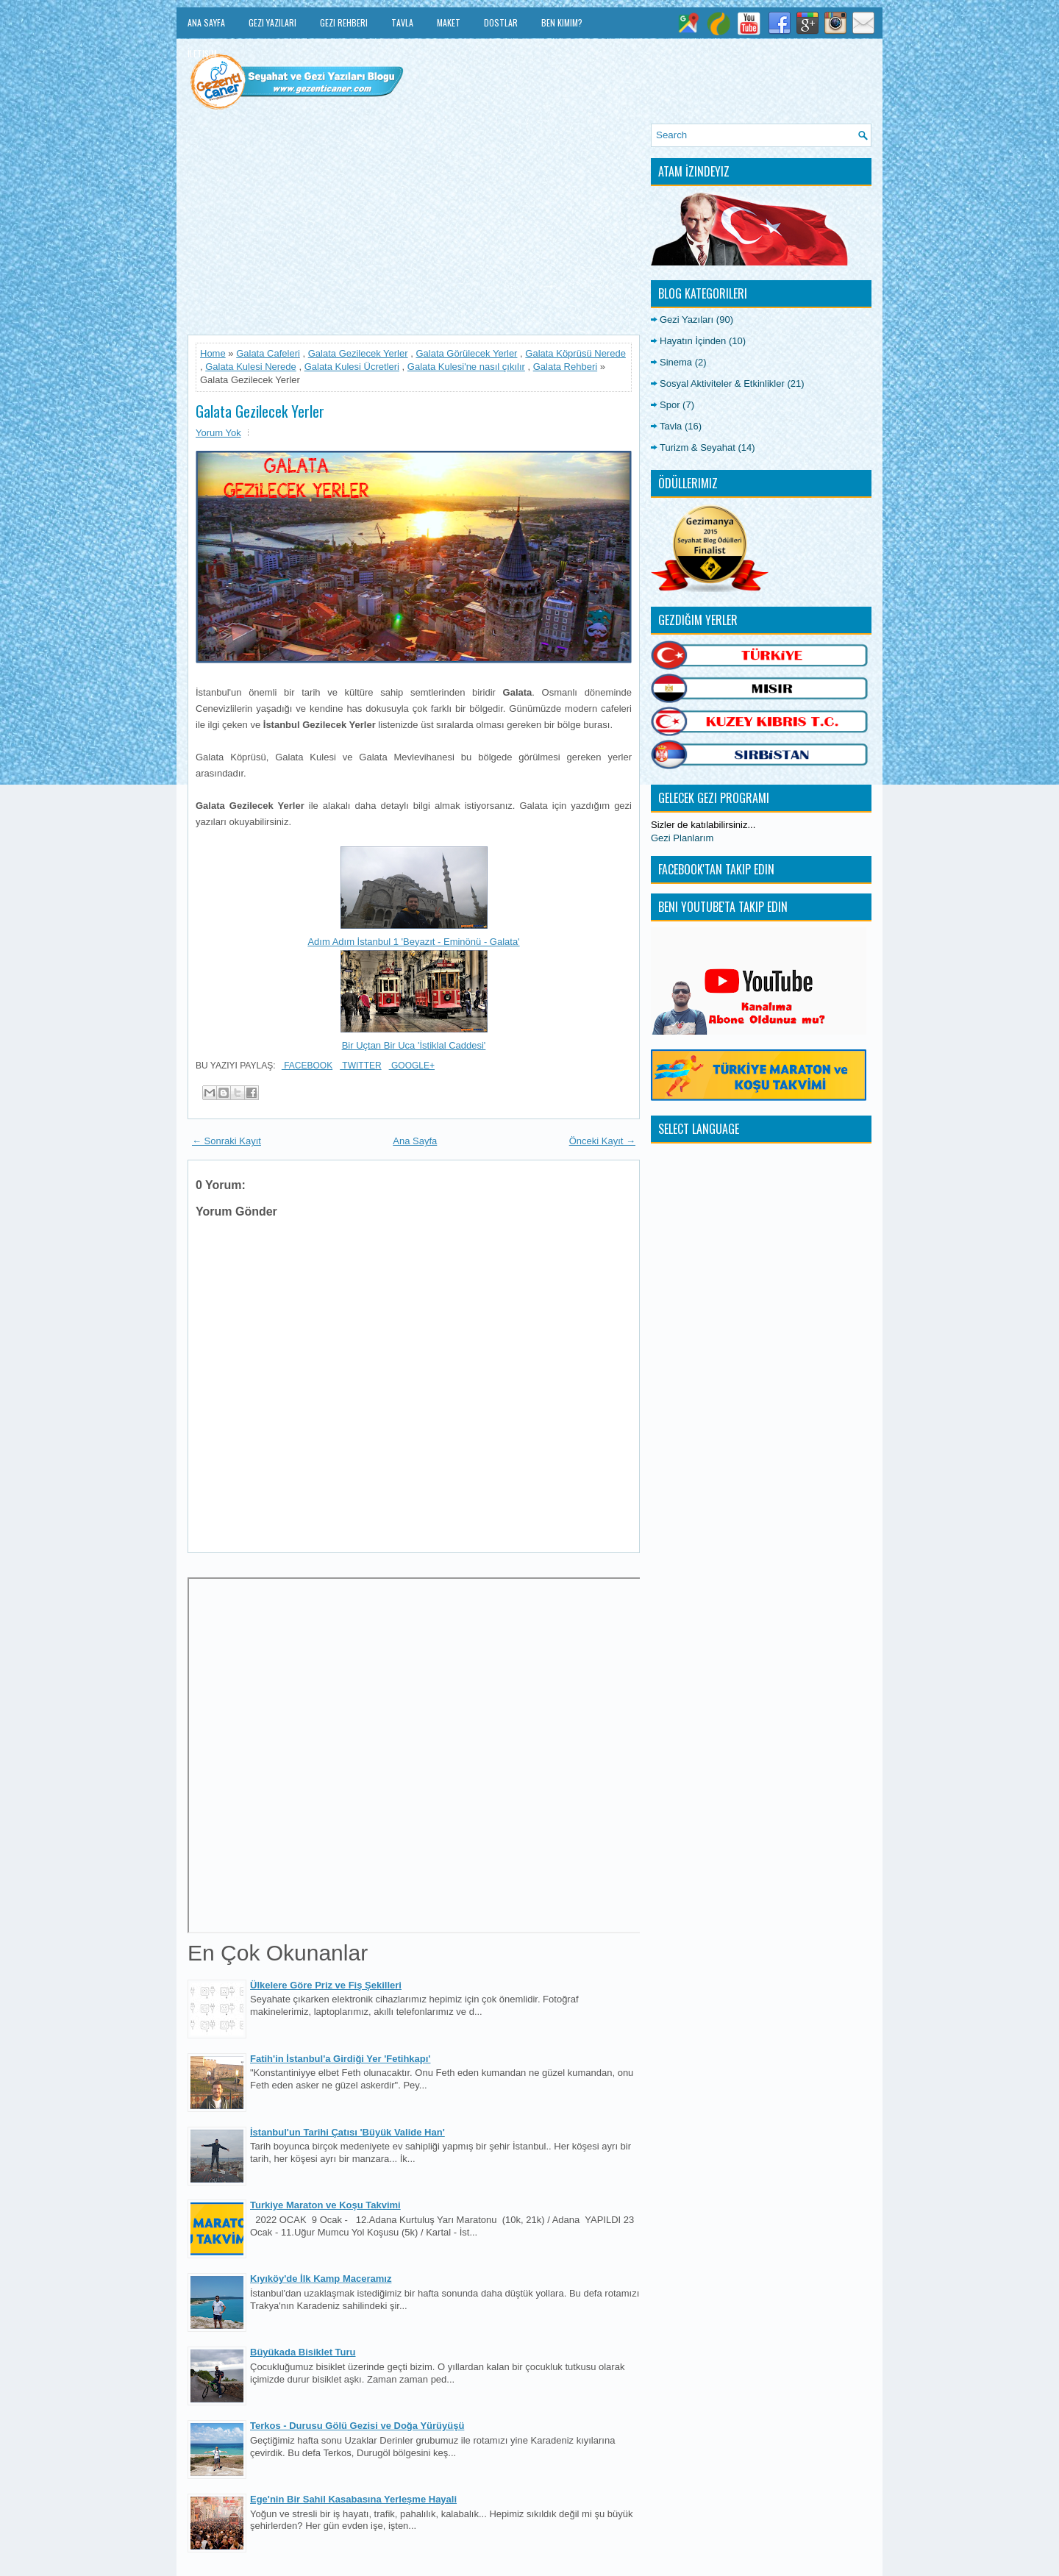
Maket (448, 22)
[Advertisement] (414, 226)
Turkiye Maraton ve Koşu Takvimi (325, 2205)
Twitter (360, 1065)
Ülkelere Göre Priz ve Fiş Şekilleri (326, 1985)
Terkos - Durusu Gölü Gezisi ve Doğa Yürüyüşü (357, 2425)
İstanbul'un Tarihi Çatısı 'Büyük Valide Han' (347, 2132)
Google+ (412, 1065)
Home (213, 353)
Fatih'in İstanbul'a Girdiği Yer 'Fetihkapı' (340, 2058)
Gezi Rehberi (344, 22)
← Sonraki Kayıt (226, 1140)
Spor (670, 404)
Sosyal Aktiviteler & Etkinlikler (722, 383)
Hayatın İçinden (693, 340)
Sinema (676, 362)
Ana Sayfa (206, 22)
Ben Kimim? (561, 22)
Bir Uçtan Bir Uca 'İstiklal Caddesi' (414, 1045)
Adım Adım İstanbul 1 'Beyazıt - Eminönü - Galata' (413, 941)
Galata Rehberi (565, 366)
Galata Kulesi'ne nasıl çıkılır (466, 366)
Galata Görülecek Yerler (466, 353)
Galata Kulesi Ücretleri (351, 366)
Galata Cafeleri (268, 353)
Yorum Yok (218, 432)
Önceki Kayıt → (602, 1140)
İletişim (202, 53)
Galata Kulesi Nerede (250, 366)
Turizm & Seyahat (697, 447)
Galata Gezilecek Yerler (358, 353)
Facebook (307, 1065)
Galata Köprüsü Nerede (575, 353)
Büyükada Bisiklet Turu (303, 2352)
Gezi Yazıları (272, 22)
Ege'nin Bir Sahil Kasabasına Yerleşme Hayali (353, 2499)
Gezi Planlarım (682, 837)
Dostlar (501, 22)
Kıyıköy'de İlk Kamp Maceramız (320, 2278)
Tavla (402, 22)
